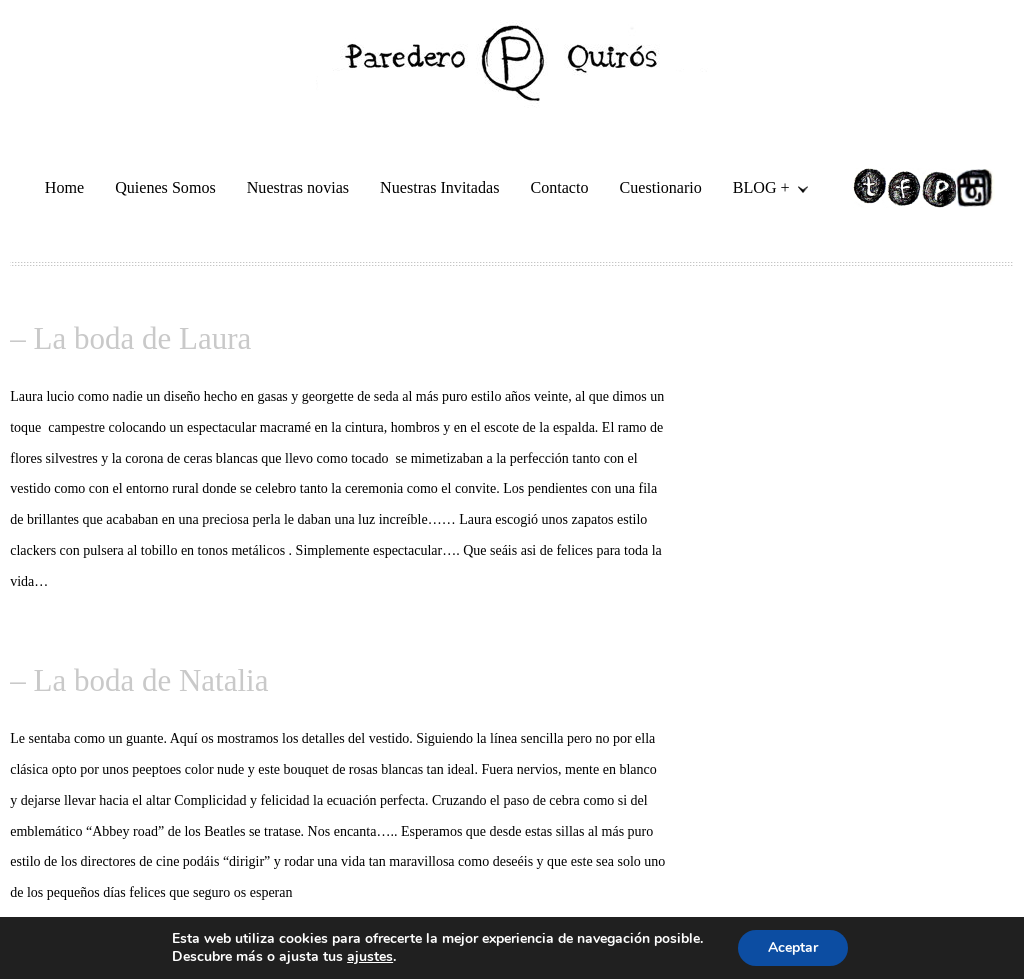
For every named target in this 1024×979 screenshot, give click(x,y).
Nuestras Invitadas (439, 187)
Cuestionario (661, 187)
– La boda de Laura (130, 338)
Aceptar (793, 947)
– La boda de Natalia (139, 680)
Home (64, 187)
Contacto (559, 187)
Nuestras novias (298, 187)
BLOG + (763, 190)
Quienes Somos (165, 187)
